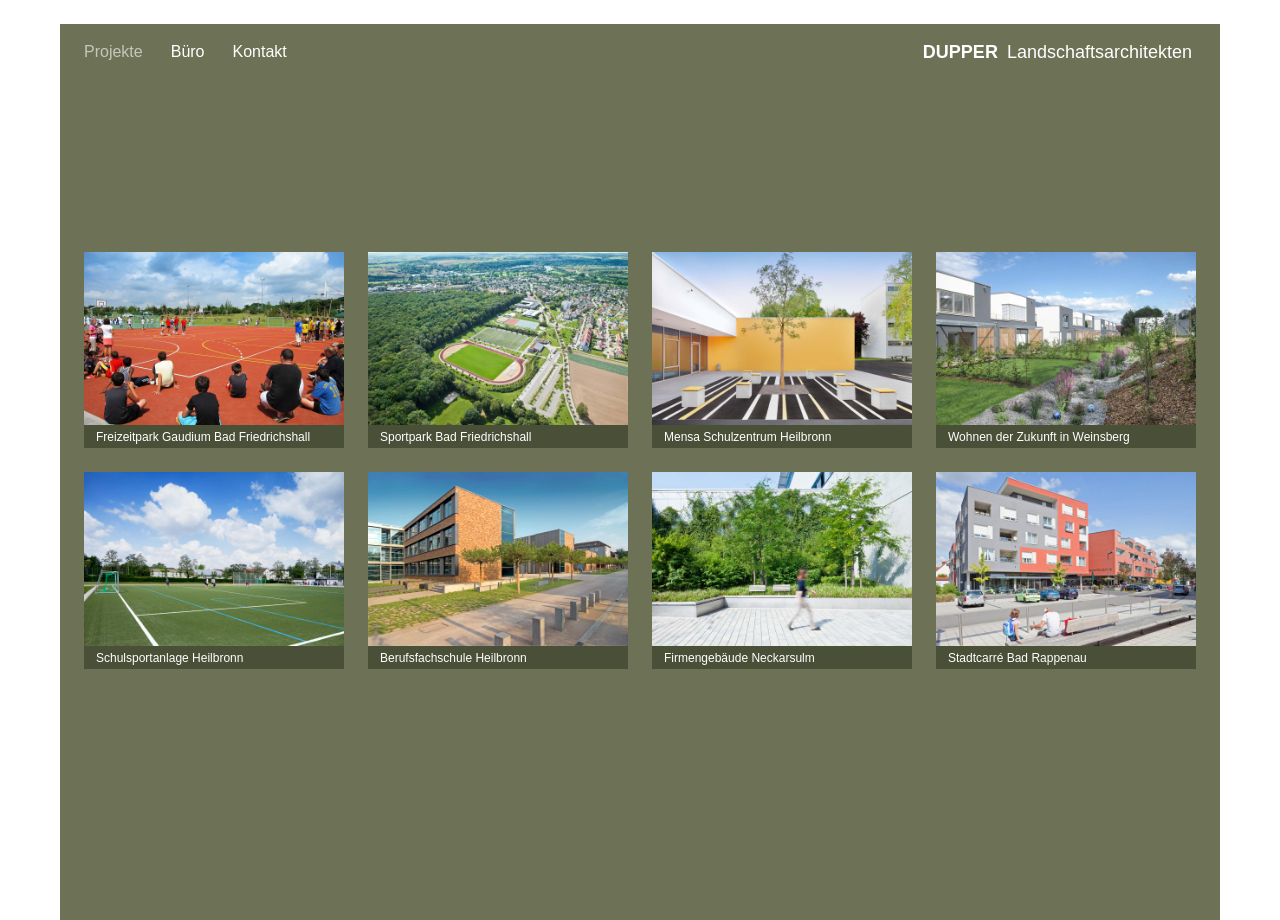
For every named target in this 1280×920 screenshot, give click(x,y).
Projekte (113, 51)
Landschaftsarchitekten (1057, 52)
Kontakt (260, 51)
